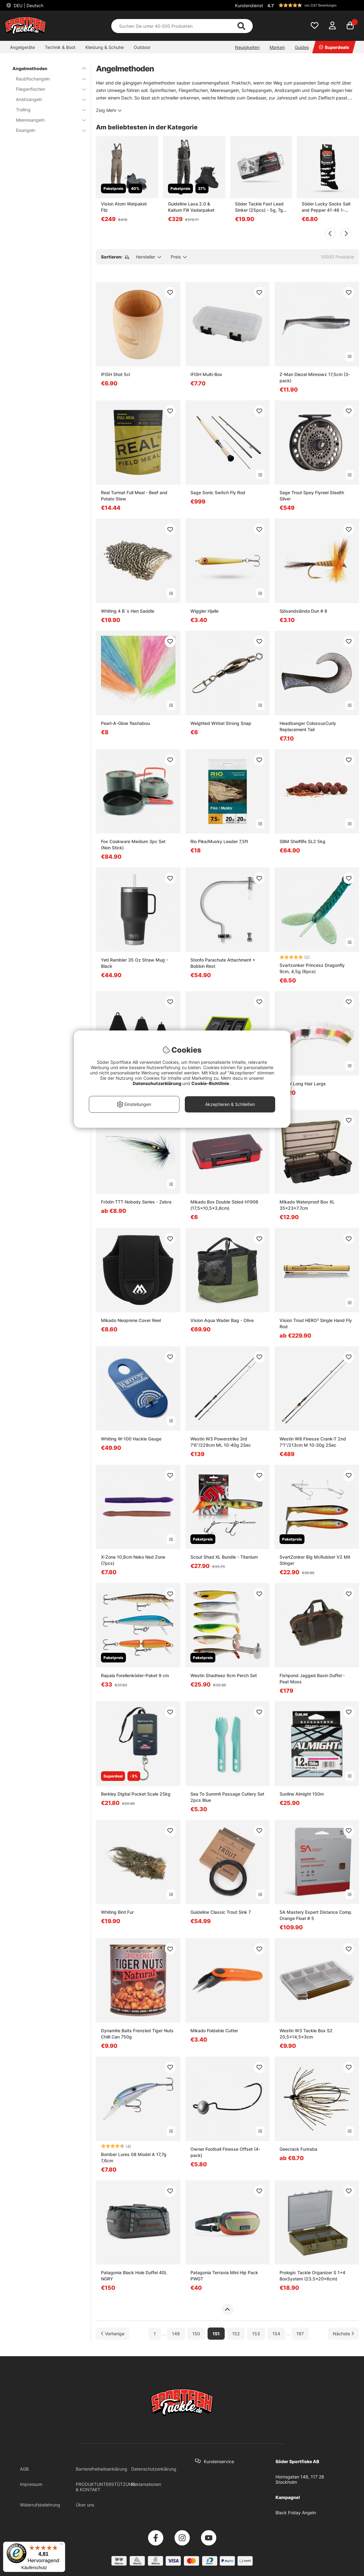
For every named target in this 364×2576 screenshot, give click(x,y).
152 (236, 2333)
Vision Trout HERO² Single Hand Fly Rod (316, 1323)
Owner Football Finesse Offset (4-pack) (225, 2152)
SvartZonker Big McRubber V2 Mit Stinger (315, 1560)
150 (196, 2333)
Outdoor (142, 47)
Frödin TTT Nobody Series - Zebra (136, 1201)
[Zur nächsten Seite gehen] (343, 2334)
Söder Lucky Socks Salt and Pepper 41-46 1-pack (326, 207)
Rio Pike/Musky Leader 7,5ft (219, 841)
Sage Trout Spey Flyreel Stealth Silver (312, 495)
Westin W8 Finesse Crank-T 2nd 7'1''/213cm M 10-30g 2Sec (313, 1442)
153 (256, 2333)
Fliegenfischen (47, 89)
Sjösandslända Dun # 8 (303, 611)
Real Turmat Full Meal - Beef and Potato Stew (134, 495)
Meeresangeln (47, 120)
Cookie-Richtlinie (210, 1083)
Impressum (31, 2484)
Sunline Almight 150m (302, 1794)
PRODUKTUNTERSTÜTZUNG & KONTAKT (105, 2487)
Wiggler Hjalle (204, 611)
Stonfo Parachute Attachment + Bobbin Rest (222, 963)
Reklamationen (146, 2484)
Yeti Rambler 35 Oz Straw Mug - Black (134, 963)
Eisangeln (47, 130)
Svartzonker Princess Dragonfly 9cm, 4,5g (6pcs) (312, 968)
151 (216, 2333)
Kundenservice (219, 2461)
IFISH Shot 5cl (115, 374)
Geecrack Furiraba (298, 2149)
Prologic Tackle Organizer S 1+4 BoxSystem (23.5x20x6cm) (312, 2275)
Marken (277, 47)
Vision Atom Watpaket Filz (124, 207)
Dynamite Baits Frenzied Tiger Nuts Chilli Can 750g (137, 2033)
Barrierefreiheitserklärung (101, 2469)
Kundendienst (249, 5)
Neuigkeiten (247, 47)
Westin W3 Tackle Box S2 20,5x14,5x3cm (306, 2033)
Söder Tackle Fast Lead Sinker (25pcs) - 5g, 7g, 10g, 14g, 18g (259, 207)
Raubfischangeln (47, 78)
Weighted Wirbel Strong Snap (220, 723)
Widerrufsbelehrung (40, 2504)
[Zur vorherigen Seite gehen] (112, 2334)
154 (276, 2333)
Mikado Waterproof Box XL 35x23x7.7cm (307, 1205)
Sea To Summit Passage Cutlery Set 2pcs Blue (227, 1797)
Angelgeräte (22, 47)
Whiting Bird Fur (117, 1912)
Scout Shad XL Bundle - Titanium (224, 1557)
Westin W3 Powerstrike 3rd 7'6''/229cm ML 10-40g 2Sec (220, 1442)
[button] (312, 5)
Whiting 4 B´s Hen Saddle (127, 611)
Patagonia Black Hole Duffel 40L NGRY (134, 2275)
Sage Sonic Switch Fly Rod (217, 492)
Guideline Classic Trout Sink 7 (220, 1912)
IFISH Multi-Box (206, 374)
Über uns (85, 2504)
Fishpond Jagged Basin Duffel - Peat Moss (312, 1678)
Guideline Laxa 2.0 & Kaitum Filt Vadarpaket (191, 207)
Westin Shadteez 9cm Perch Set (223, 1675)
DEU (27, 5)
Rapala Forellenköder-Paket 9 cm (135, 1675)
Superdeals (334, 47)
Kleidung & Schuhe (104, 47)
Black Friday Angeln (295, 2512)
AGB (24, 2469)
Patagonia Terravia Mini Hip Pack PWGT (224, 2275)
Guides (302, 47)
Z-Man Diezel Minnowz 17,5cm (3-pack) (315, 377)
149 (176, 2333)
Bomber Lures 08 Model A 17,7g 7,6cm (133, 2157)
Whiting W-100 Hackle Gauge (131, 1438)
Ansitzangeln (47, 99)
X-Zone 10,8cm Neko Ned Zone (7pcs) (133, 1560)
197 (300, 2333)
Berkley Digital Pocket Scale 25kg (135, 1794)
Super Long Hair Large (303, 1083)
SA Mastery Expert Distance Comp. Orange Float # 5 (316, 1915)
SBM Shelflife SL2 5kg (302, 841)
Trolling (47, 109)
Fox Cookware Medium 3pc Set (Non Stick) (133, 844)
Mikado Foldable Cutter (214, 2030)
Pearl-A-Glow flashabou (125, 723)
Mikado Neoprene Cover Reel (131, 1320)
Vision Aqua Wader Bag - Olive (222, 1320)
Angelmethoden (45, 68)
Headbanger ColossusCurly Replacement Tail (308, 726)
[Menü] (61, 2545)
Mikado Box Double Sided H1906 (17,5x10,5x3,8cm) (224, 1205)
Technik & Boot (60, 47)
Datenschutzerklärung (153, 2469)
